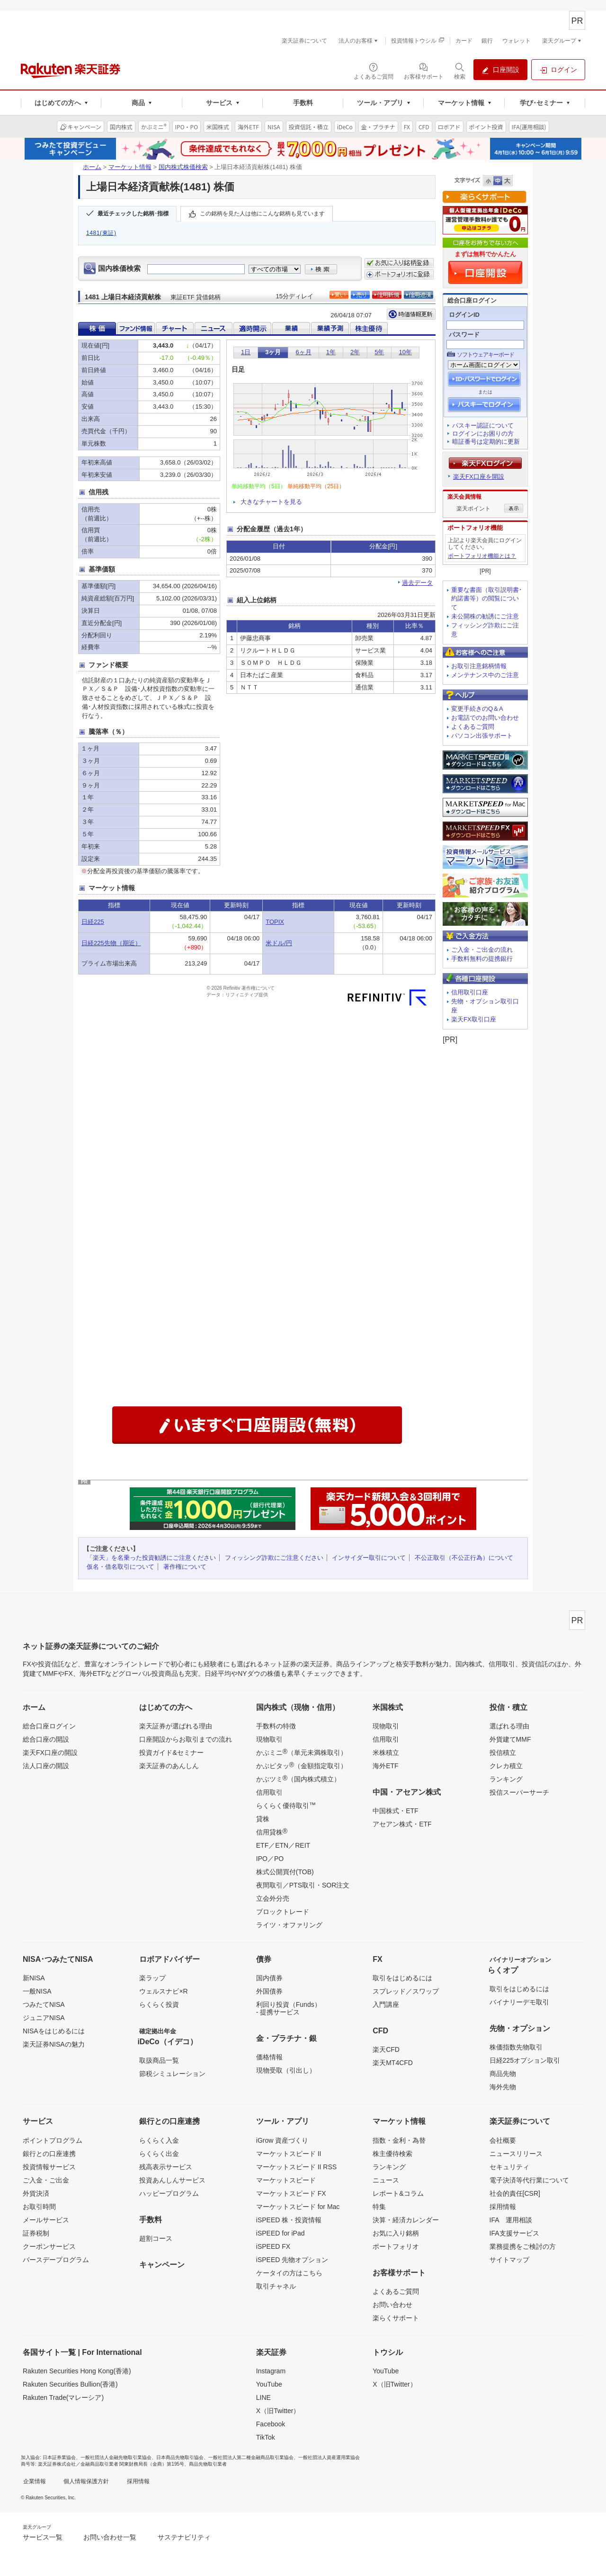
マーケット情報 (130, 166)
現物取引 (269, 1739)
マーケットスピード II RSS (296, 2167)
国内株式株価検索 (183, 166)
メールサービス (46, 2220)
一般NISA (37, 1991)
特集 (379, 2206)
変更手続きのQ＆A (477, 708)
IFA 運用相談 (511, 2220)
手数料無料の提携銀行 (482, 958)
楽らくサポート (396, 2318)
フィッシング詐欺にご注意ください (274, 1557)
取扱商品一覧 (159, 2060)
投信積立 (503, 1752)
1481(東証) (101, 233)
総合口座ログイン (49, 1726)
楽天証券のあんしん (169, 1766)
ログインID (464, 314)
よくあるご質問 (472, 726)
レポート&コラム (398, 2193)
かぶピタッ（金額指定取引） (301, 1765)
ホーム (92, 166)
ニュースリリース (516, 2153)
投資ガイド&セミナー (171, 1752)
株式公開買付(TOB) (285, 1872)
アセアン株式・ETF (402, 1824)
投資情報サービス (49, 2167)
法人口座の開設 (46, 1766)
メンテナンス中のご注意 (485, 675)
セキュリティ (509, 2167)
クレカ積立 (506, 1766)
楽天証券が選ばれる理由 (175, 1726)
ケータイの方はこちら (289, 2273)
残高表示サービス (165, 2167)
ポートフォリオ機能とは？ (482, 556)
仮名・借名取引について (120, 1566)
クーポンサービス (49, 2246)
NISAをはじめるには (54, 2031)
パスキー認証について (483, 425)
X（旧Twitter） (278, 2411)
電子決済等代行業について (529, 2180)
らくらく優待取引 (286, 1805)
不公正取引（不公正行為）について (464, 1557)
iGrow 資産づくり (282, 2140)
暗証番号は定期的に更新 (486, 441)
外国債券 (269, 1991)
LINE (263, 2397)
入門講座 (386, 2004)
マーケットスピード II (288, 2153)
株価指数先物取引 (516, 2047)
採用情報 (503, 2206)
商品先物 (503, 2073)
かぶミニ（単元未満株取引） (301, 1752)
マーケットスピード (286, 2180)
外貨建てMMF (510, 1739)
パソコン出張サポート (482, 735)
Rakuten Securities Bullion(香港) (70, 2384)
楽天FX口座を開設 (478, 476)
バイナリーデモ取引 (519, 2002)
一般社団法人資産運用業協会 (329, 2457)
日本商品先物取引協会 (180, 2457)
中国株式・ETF (395, 1811)
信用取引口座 (469, 992)
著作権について (184, 1566)
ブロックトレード (282, 1911)
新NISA (34, 1978)
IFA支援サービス (514, 2233)
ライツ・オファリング (289, 1925)
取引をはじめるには (402, 1978)
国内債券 (269, 1978)
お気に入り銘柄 (396, 2233)
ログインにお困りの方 (483, 433)
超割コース (155, 2238)
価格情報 (269, 2057)
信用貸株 (271, 1831)
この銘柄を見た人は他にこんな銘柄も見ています (262, 214)
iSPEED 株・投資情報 (288, 2220)
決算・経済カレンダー (406, 2220)
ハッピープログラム (169, 2193)
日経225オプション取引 (525, 2060)
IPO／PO (270, 1858)
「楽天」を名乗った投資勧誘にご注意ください (151, 1557)
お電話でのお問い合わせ (485, 717)
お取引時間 (39, 2206)
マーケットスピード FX (291, 2193)
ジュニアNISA (44, 2017)
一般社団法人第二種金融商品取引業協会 (251, 2457)
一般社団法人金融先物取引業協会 (116, 2457)
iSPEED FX (273, 2246)
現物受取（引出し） (286, 2070)
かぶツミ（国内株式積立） (298, 1778)
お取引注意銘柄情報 (479, 666)
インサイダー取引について (369, 1557)
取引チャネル (276, 2286)
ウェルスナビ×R (163, 1991)
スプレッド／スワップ (406, 1991)
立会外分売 (272, 1898)
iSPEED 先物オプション (292, 2259)
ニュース (386, 2180)
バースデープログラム (56, 2259)
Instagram (270, 2371)
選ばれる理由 (509, 1726)
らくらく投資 (159, 2004)
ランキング (506, 1779)
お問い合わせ (392, 2304)
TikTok (265, 2437)
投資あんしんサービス (172, 2180)
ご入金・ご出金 (46, 2180)
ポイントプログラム (52, 2140)
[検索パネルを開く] (460, 70)
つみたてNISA (44, 2004)
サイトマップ (509, 2259)
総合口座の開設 (46, 1739)
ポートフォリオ (396, 2246)
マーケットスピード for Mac (298, 2206)
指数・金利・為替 (399, 2140)
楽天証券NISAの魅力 (54, 2044)
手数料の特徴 (276, 1726)
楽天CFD (386, 2049)
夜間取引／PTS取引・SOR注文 (303, 1885)
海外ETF (385, 1766)
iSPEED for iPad (280, 2233)
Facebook (270, 2424)
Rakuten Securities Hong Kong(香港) (77, 2371)
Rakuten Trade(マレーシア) (63, 2397)
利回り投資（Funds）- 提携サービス (288, 2008)
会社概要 (503, 2140)
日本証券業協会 (59, 2457)
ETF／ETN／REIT (283, 1845)
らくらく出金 (159, 2153)
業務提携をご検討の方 (523, 2246)
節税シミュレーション (172, 2073)
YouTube (269, 2384)
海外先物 (503, 2087)
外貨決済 (36, 2193)
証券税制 (36, 2233)
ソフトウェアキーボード (485, 354)
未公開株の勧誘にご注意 (485, 616)
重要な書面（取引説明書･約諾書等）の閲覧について (486, 598)
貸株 (262, 1819)
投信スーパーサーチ (519, 1792)
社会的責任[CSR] (515, 2193)
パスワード (464, 334)
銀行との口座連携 (49, 2153)
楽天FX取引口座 (473, 1019)
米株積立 (386, 1752)
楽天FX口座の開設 (50, 1752)
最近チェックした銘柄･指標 (133, 214)
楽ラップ (152, 1978)
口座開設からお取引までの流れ (185, 1739)
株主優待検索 (392, 2153)
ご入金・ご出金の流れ (482, 949)
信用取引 (269, 1792)
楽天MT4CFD (393, 2062)
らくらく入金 (159, 2140)
